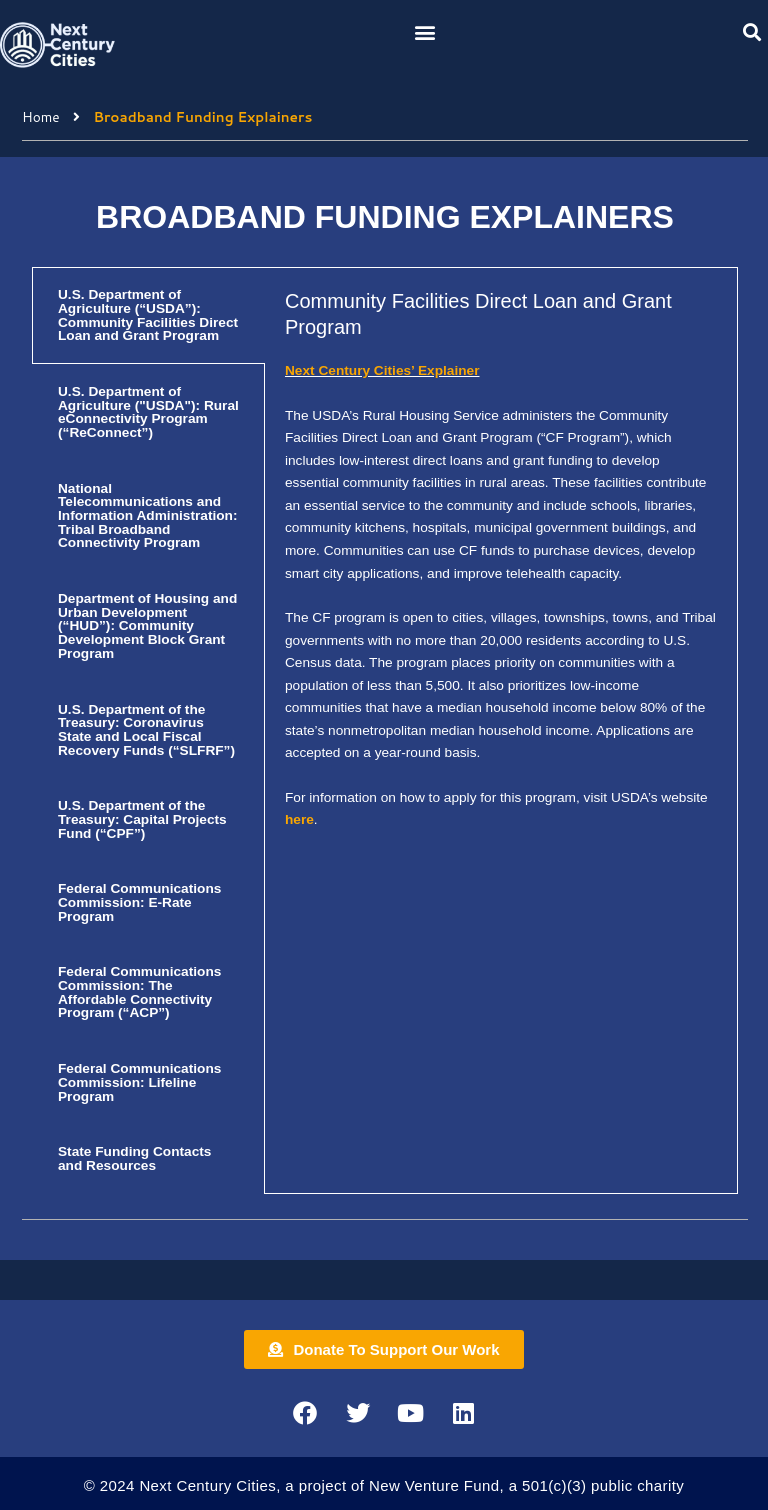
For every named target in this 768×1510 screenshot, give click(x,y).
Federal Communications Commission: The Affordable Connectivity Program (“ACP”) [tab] (139, 992)
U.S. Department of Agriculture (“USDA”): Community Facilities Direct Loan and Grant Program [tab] (148, 315)
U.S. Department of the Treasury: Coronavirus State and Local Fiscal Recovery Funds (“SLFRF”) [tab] (146, 730)
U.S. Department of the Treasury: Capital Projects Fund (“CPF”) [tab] (142, 819)
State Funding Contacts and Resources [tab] (134, 1158)
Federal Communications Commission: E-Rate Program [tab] (139, 902)
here (299, 819)
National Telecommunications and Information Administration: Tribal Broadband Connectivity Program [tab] (148, 516)
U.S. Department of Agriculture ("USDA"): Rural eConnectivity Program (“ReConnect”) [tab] (148, 412)
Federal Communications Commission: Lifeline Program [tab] (139, 1082)
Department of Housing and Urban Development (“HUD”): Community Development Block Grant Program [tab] (147, 626)
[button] (425, 31)
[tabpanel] (501, 571)
